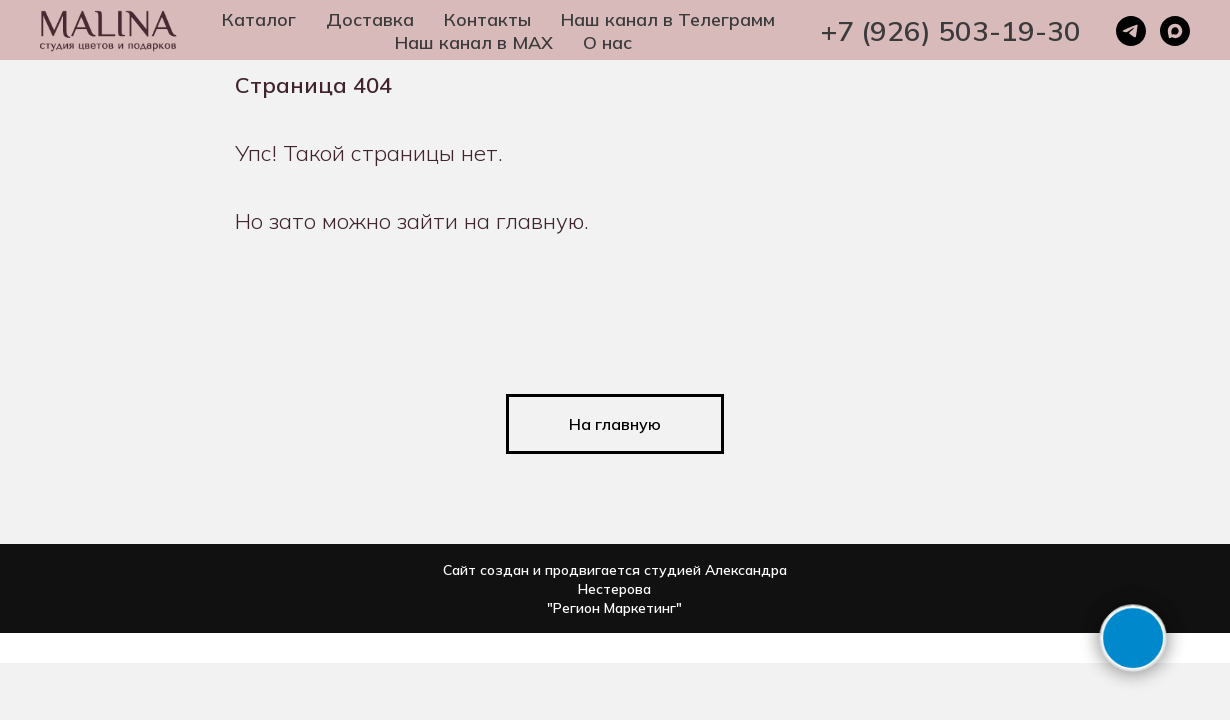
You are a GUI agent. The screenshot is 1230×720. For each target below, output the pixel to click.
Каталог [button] (259, 19)
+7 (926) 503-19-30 (951, 30)
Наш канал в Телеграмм (668, 19)
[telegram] (1131, 31)
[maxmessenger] (1175, 31)
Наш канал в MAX (474, 42)
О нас (607, 42)
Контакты (487, 19)
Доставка (370, 19)
